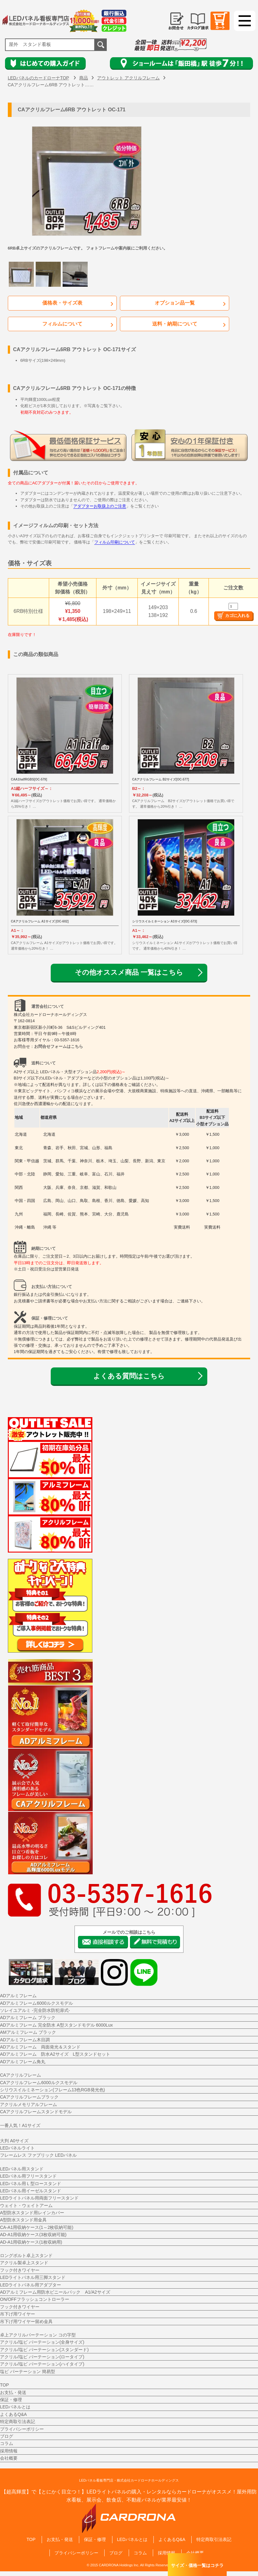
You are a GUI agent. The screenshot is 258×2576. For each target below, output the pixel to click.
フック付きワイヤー (19, 2270)
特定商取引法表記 (17, 2422)
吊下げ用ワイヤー (17, 2314)
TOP (4, 2385)
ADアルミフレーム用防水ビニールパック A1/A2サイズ (55, 2292)
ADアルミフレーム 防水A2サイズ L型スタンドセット (55, 2054)
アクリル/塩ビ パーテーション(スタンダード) (44, 2349)
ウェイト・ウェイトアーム (26, 2205)
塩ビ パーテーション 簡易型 (27, 2371)
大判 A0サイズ (14, 2141)
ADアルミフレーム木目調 (25, 2040)
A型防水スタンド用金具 (23, 2220)
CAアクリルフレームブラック (29, 2097)
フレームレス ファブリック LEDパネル (38, 2155)
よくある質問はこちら (129, 1376)
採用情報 (9, 2451)
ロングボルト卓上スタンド (26, 2256)
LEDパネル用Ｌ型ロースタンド (30, 2183)
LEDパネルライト (17, 2148)
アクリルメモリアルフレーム (28, 2104)
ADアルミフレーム (18, 1996)
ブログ (6, 2436)
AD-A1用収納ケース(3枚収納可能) (33, 2235)
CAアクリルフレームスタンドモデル (36, 2112)
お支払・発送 (13, 2392)
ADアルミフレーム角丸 (22, 2061)
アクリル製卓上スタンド (24, 2263)
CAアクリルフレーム (20, 2075)
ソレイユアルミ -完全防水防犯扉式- (35, 2010)
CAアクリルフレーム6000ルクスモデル (38, 2082)
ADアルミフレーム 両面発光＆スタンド (40, 2047)
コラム (6, 2444)
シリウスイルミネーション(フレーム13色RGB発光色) (52, 2090)
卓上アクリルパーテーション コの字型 (38, 2335)
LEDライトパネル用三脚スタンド (32, 2278)
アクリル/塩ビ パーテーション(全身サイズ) (42, 2342)
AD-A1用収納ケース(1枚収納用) (31, 2242)
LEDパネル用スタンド (22, 2169)
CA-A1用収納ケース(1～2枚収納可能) (36, 2227)
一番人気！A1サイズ (20, 2125)
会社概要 (9, 2458)
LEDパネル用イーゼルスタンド (30, 2191)
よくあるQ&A (13, 2414)
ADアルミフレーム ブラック (27, 2018)
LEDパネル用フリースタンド (28, 2176)
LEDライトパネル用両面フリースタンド (39, 2198)
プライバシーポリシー (22, 2429)
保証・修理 (11, 2400)
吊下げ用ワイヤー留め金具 (26, 2321)
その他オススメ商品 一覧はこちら (129, 973)
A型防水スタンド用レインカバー (32, 2213)
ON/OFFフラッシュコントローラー (34, 2299)
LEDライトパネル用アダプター (30, 2285)
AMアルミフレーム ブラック (28, 2032)
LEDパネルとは (15, 2407)
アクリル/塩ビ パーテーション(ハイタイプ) (42, 2364)
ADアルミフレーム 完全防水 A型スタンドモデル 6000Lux (56, 2025)
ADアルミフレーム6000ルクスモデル (36, 2003)
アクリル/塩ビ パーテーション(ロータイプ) (42, 2357)
